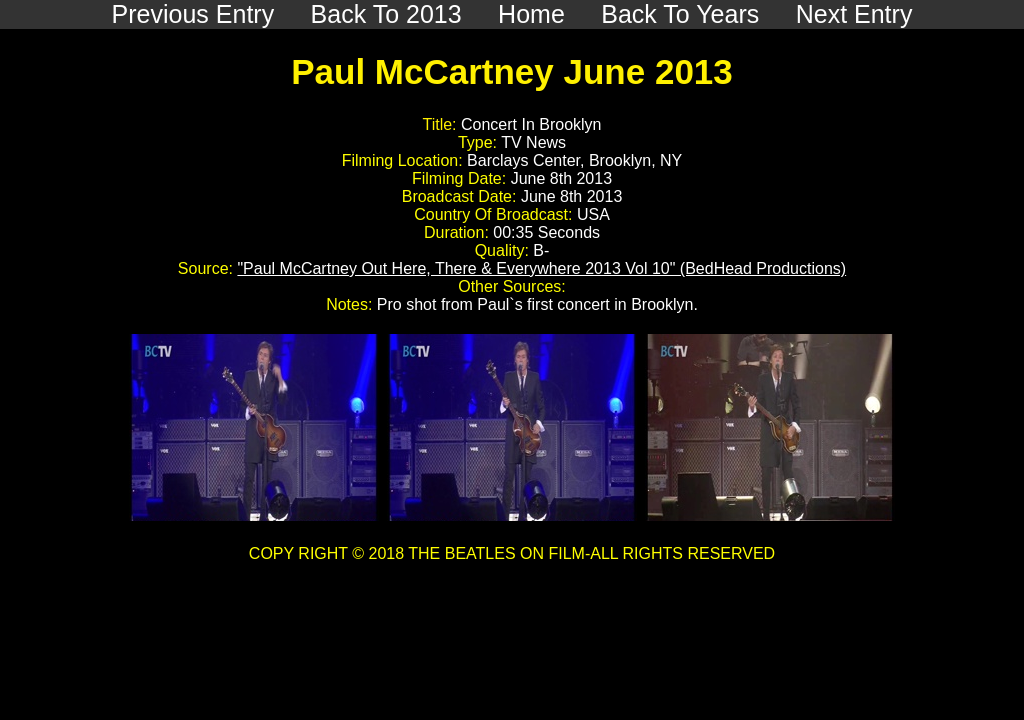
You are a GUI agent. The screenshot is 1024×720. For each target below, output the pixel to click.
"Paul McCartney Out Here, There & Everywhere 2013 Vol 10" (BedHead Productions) (541, 268)
